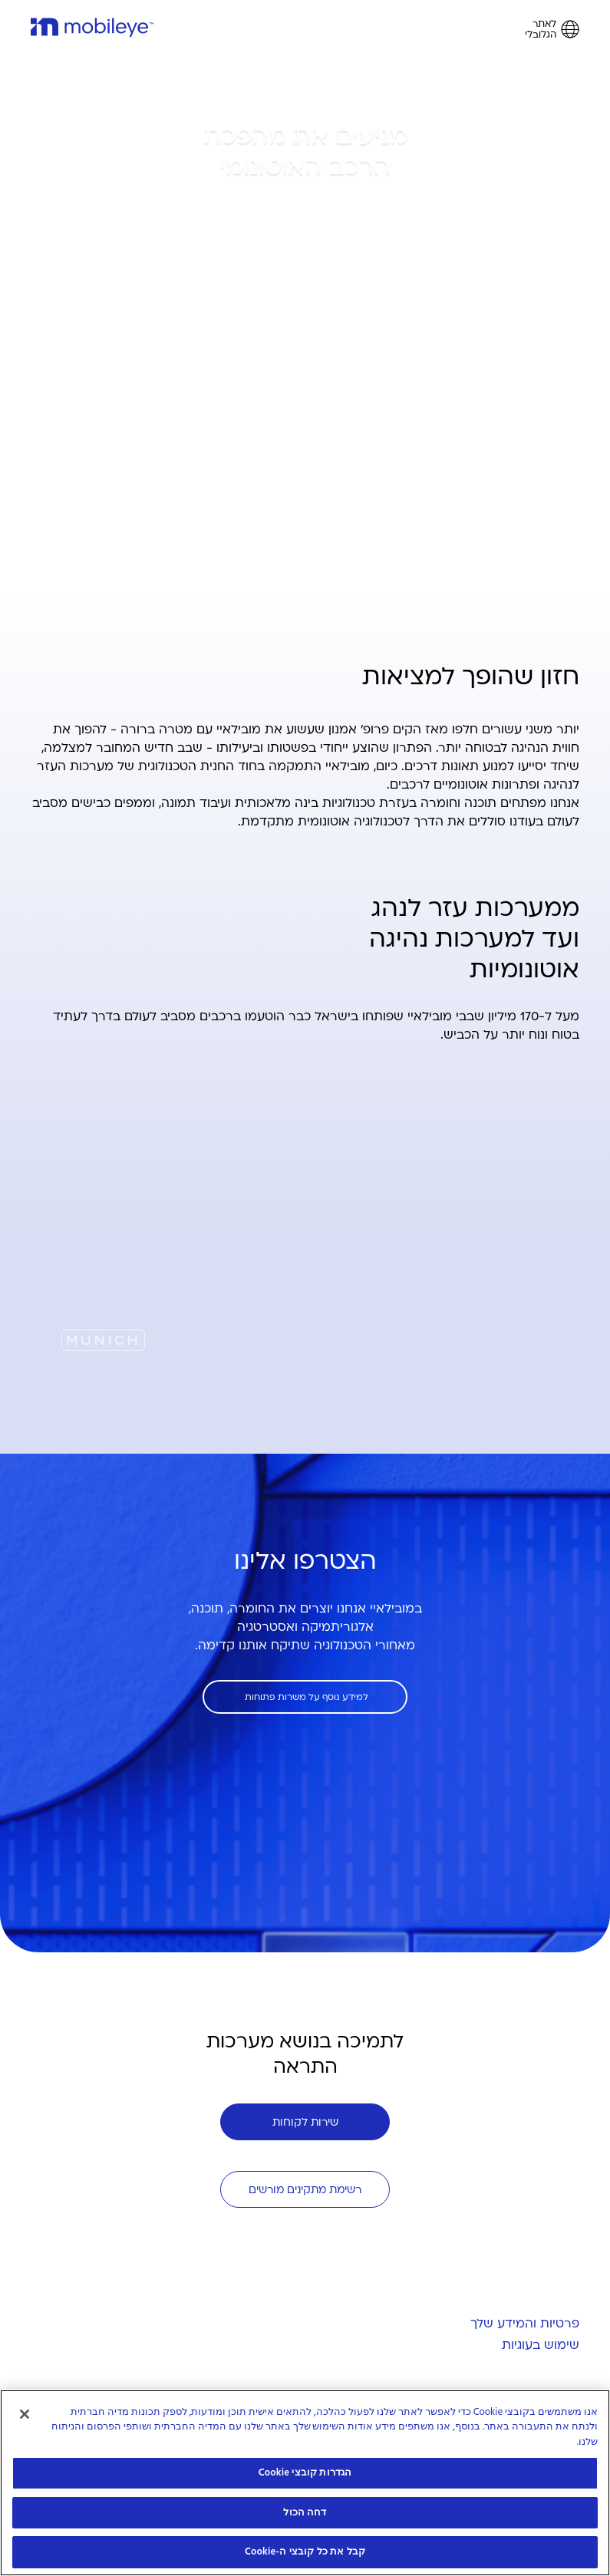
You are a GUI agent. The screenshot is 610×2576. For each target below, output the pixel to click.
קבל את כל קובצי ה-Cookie (305, 2551)
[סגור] (24, 2414)
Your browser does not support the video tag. (305, 1217)
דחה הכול (304, 2512)
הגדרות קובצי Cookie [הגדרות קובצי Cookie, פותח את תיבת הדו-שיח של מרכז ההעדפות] (305, 2472)
